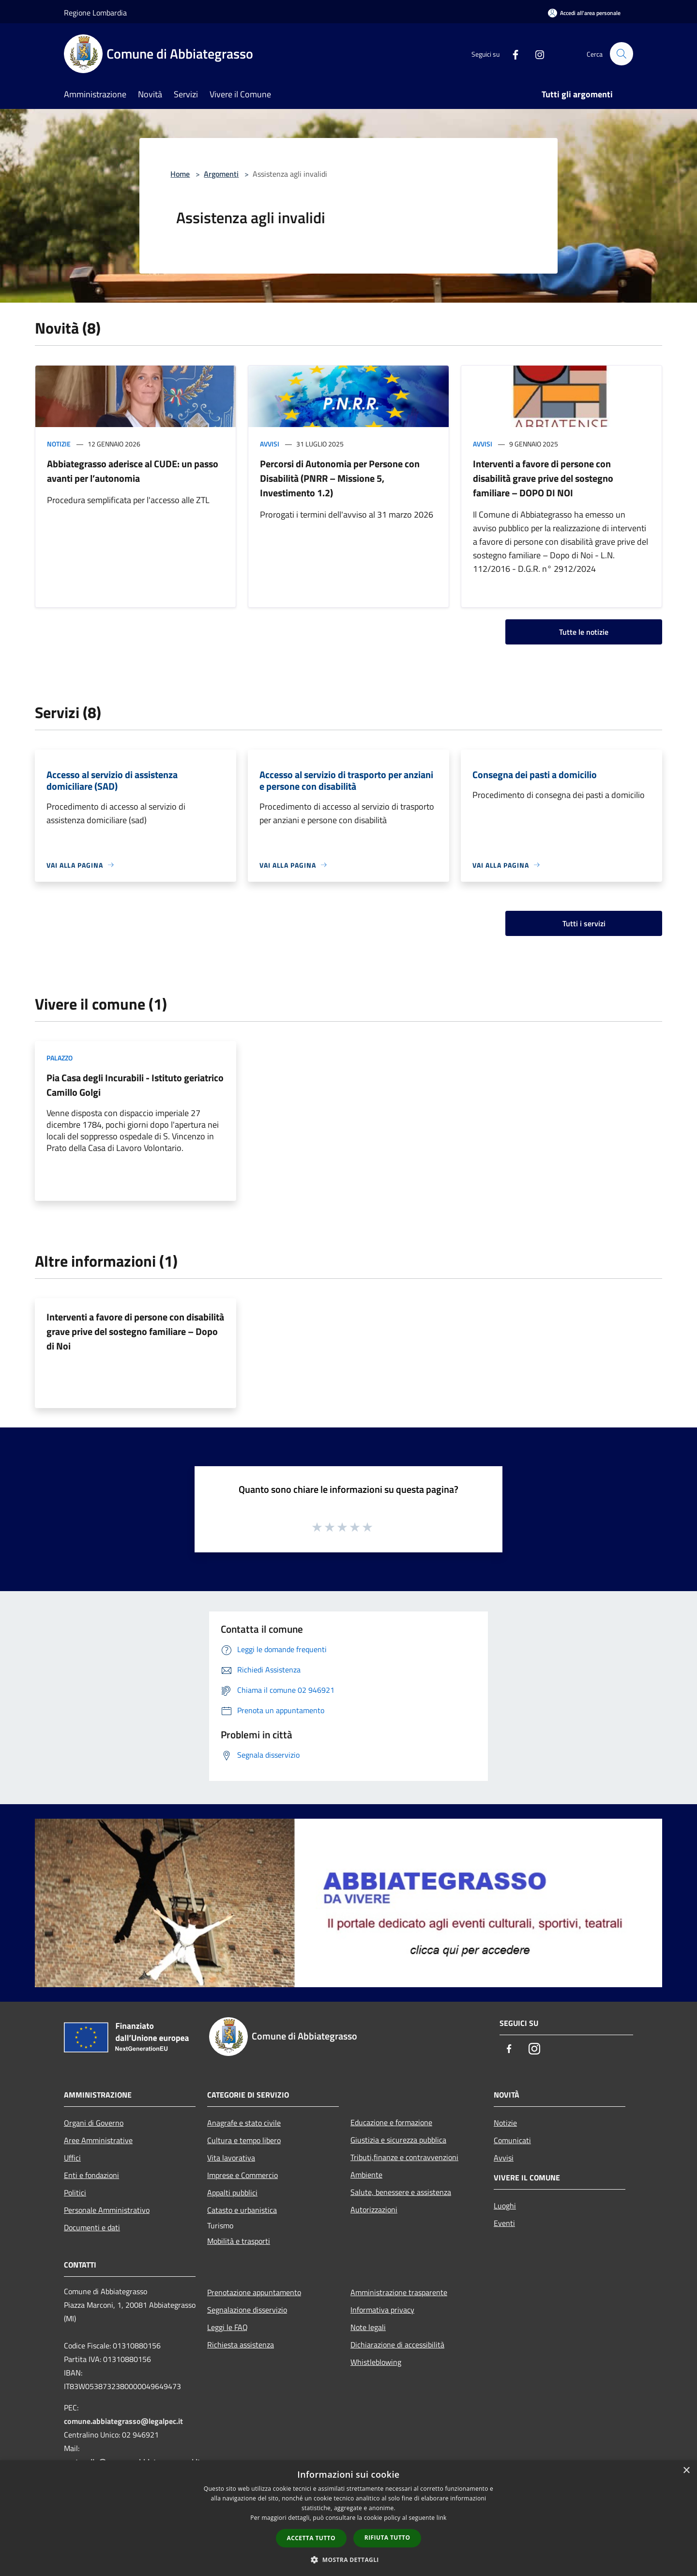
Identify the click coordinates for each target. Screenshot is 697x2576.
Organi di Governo (93, 2123)
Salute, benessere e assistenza (400, 2192)
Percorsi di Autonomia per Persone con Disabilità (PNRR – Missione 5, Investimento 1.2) (340, 478)
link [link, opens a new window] (442, 2518)
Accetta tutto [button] (311, 2538)
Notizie (59, 444)
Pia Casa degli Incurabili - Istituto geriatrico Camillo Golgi (135, 1085)
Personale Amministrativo (107, 2210)
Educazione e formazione (391, 2122)
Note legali (368, 2327)
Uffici (72, 2157)
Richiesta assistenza (240, 2344)
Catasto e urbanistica (242, 2210)
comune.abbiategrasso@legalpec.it (123, 2421)
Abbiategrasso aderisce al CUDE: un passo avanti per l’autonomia (132, 471)
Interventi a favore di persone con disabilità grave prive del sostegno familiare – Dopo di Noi (135, 1331)
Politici (75, 2192)
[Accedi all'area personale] (584, 12)
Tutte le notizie (583, 632)
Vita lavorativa (231, 2157)
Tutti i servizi (584, 923)
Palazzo (59, 1058)
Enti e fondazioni (91, 2175)
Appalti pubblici (232, 2192)
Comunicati (512, 2140)
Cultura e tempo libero (244, 2140)
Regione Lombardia (95, 12)
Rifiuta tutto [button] (387, 2537)
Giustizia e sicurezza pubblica (398, 2140)
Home (180, 174)
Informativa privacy (382, 2309)
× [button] (686, 2470)
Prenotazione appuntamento (254, 2292)
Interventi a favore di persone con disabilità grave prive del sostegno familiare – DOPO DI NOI (543, 478)
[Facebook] (511, 53)
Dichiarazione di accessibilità (397, 2344)
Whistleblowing (375, 2362)
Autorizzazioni (373, 2209)
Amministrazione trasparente (398, 2292)
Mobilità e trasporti (238, 2241)
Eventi (504, 2223)
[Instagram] (535, 53)
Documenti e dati (92, 2227)
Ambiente (366, 2174)
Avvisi (269, 444)
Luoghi (505, 2205)
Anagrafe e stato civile (244, 2123)
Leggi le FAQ (227, 2327)
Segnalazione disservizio (247, 2309)
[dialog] (348, 2518)
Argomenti (221, 174)
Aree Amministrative (98, 2140)
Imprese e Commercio (242, 2175)
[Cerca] (621, 53)
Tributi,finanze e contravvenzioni (404, 2157)
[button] (348, 2559)
